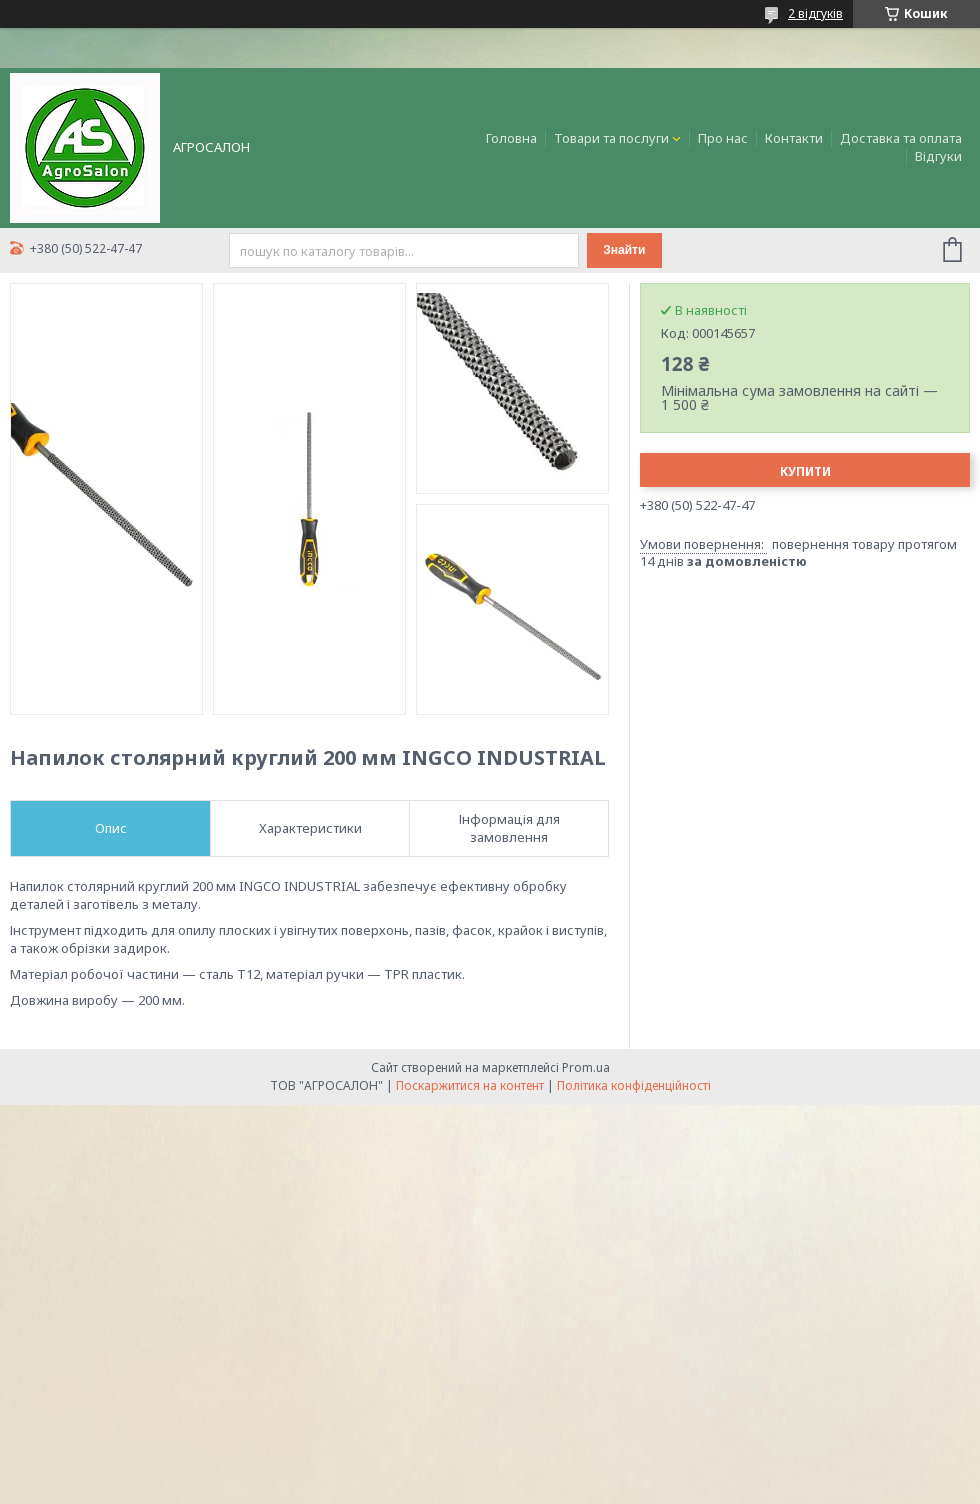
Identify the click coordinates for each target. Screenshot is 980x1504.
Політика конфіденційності (634, 1085)
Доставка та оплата (901, 138)
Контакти (794, 138)
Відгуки (938, 156)
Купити (805, 471)
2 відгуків (815, 13)
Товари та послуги (611, 138)
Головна (511, 138)
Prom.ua (586, 1067)
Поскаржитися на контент (470, 1085)
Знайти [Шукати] (624, 250)
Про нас (723, 138)
